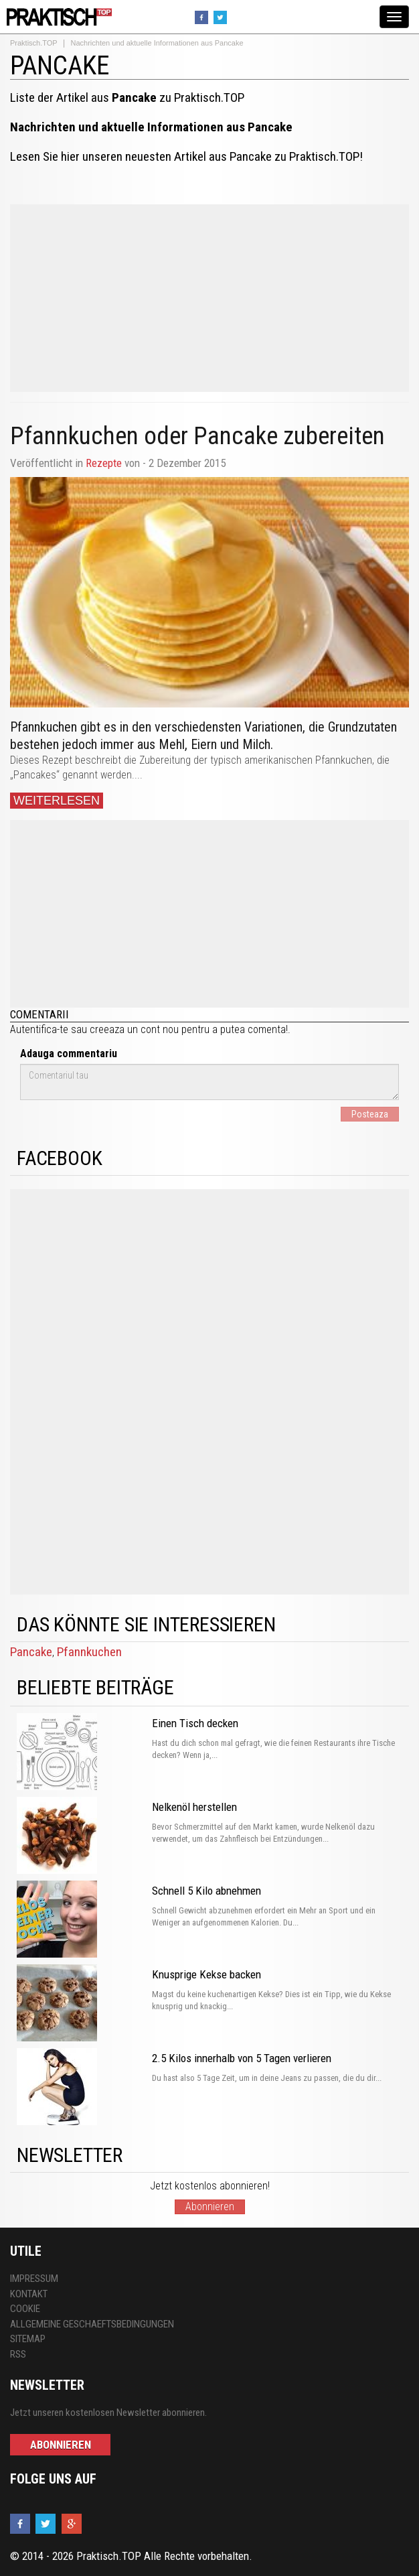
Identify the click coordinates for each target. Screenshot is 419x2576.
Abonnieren (209, 2206)
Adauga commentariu (68, 1053)
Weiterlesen (56, 800)
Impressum (34, 2279)
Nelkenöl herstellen (194, 1807)
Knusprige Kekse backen (206, 1974)
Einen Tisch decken (195, 1723)
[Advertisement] (209, 298)
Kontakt (29, 2294)
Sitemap (28, 2339)
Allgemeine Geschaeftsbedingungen (92, 2324)
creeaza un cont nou (134, 1029)
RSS (18, 2354)
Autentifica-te (39, 1029)
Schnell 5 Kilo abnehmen (206, 1890)
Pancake (31, 1651)
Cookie (25, 2309)
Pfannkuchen (89, 1651)
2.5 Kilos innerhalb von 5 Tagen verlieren (241, 2058)
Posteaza (369, 1114)
